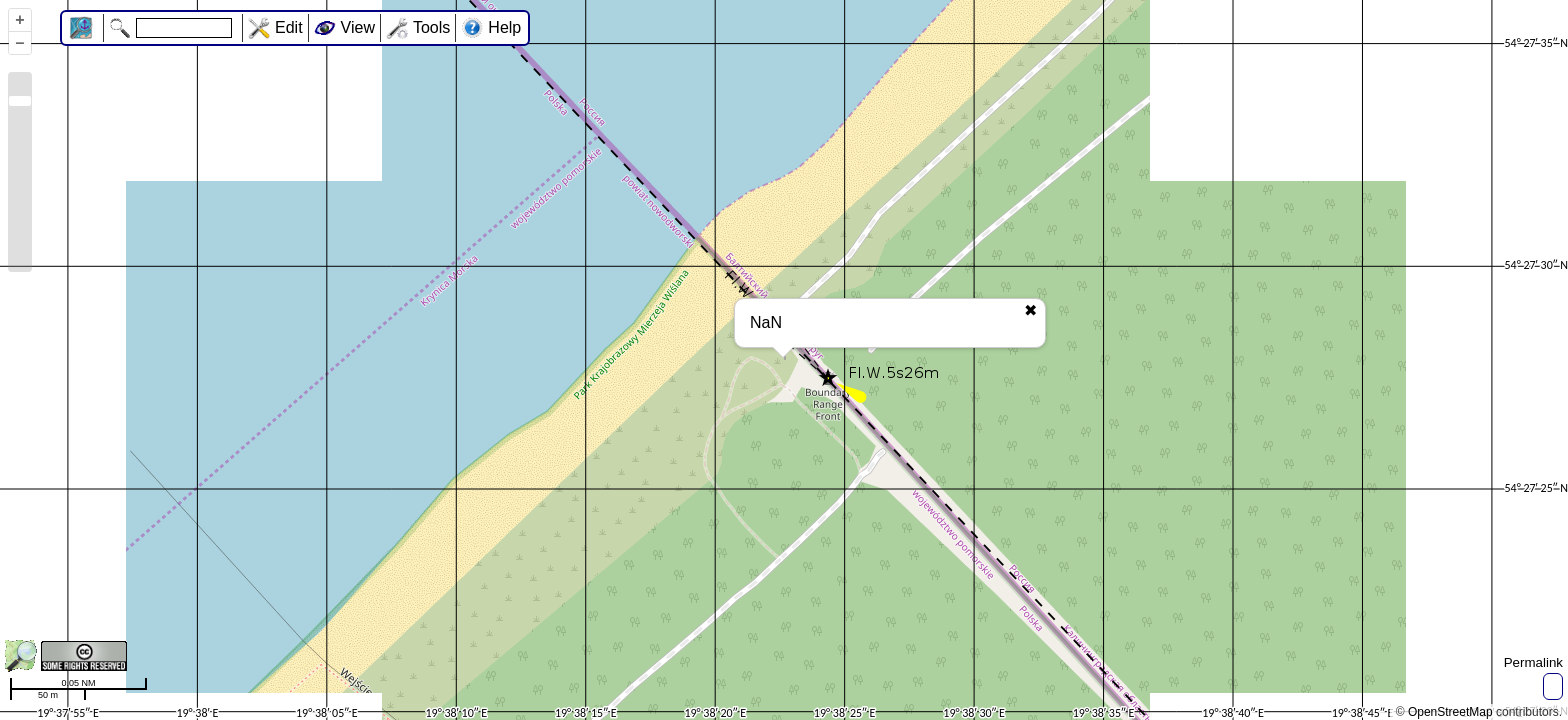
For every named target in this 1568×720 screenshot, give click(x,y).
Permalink (1533, 662)
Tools (431, 27)
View (358, 27)
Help (504, 27)
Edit (289, 27)
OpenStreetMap (1450, 712)
